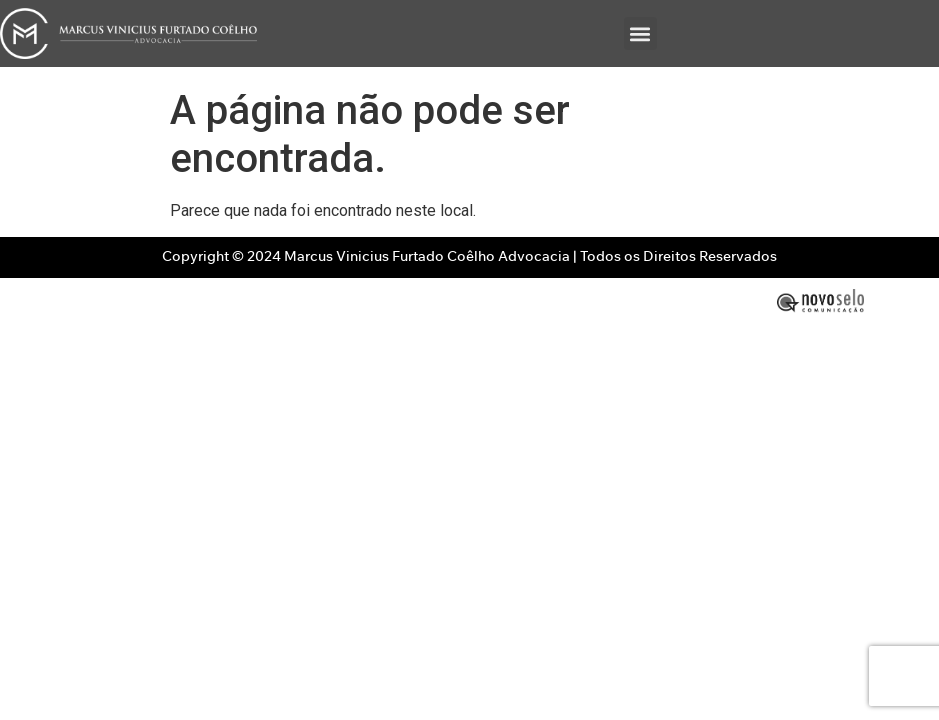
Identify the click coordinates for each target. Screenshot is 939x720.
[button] (640, 33)
